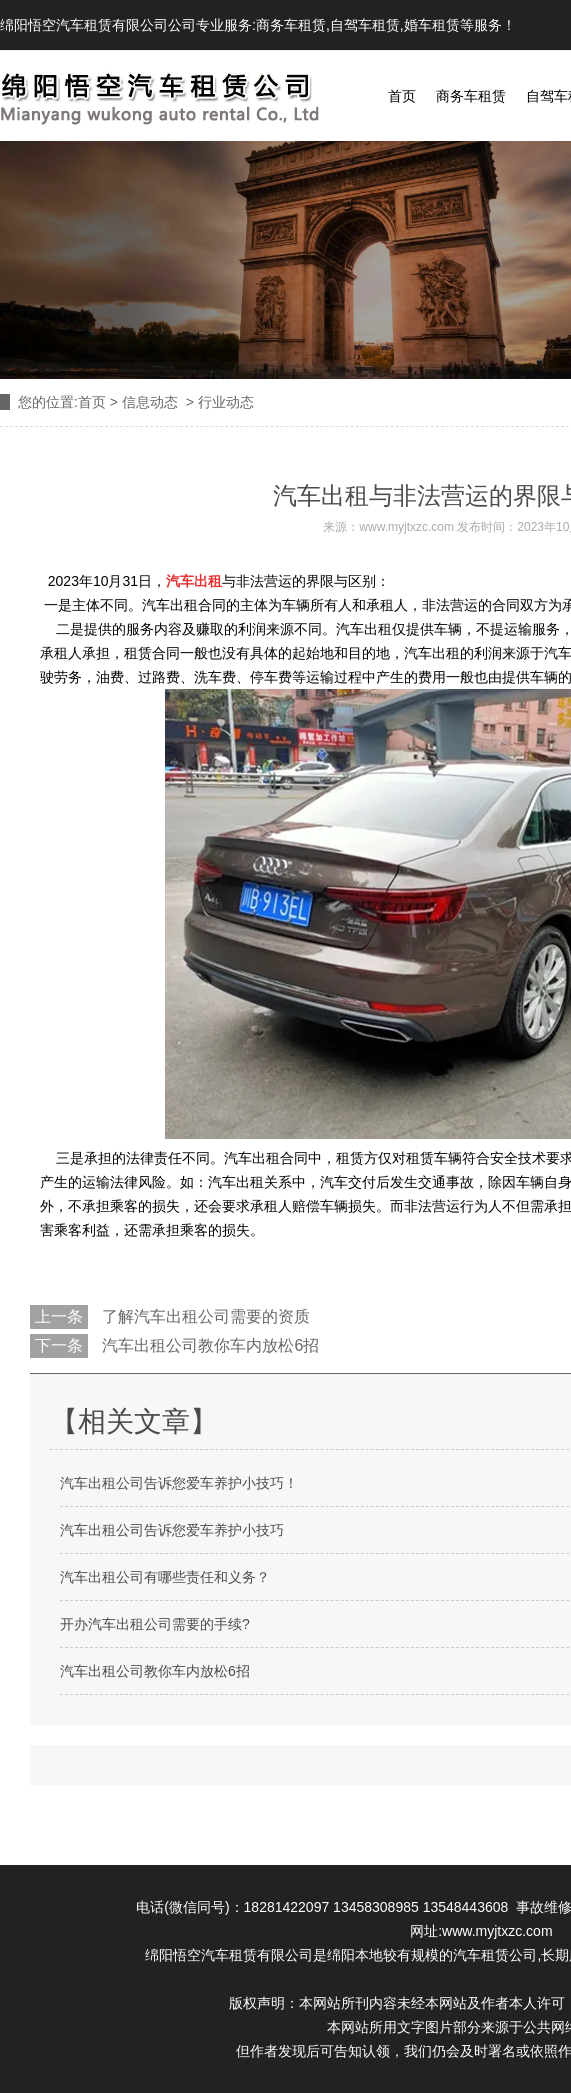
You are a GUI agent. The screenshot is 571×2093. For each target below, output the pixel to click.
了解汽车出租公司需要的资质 (204, 1316)
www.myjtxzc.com (406, 527)
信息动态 (150, 402)
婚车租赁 (432, 25)
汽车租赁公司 (495, 1955)
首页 (402, 96)
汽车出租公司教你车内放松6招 (208, 1345)
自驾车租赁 (365, 25)
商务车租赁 (291, 25)
